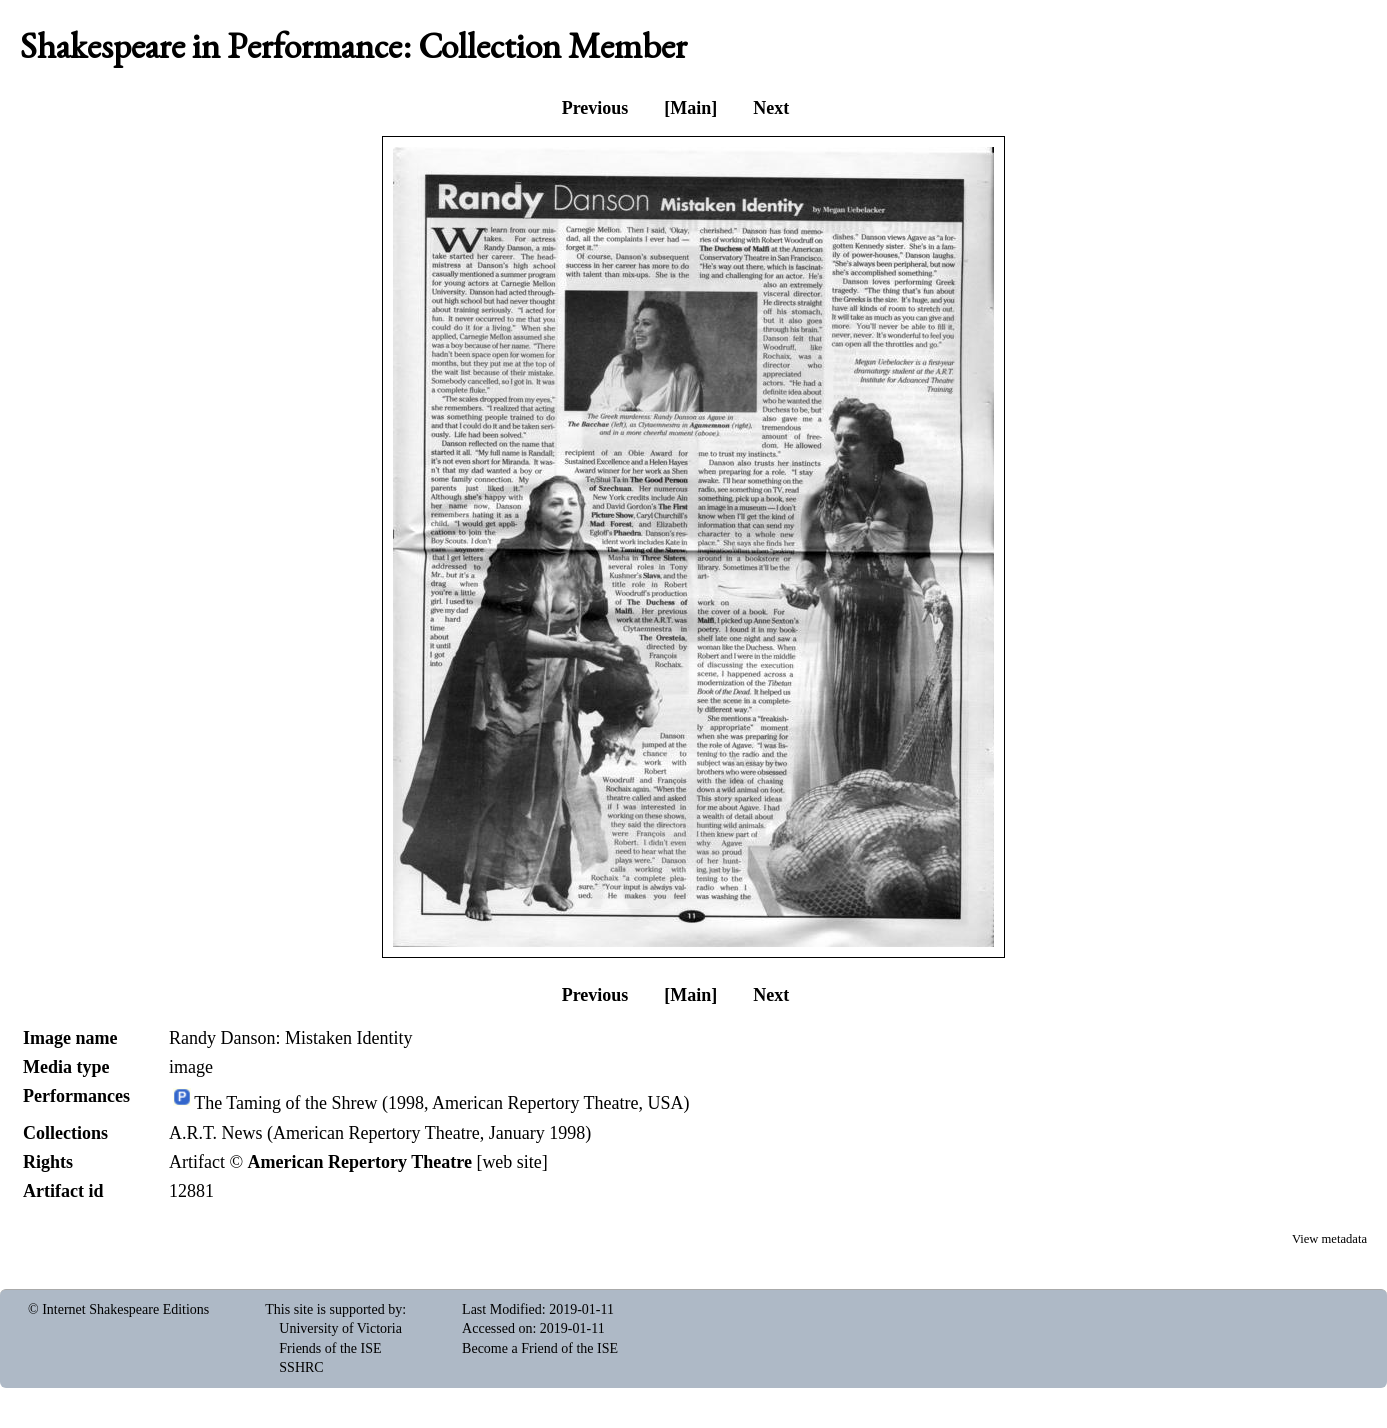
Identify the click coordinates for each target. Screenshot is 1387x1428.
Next (771, 108)
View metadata (1329, 1239)
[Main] (690, 108)
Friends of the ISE (330, 1348)
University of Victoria (340, 1328)
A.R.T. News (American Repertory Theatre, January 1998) (380, 1133)
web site (511, 1162)
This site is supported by (333, 1309)
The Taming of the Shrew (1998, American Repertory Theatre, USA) (441, 1104)
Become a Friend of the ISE (540, 1348)
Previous (595, 108)
